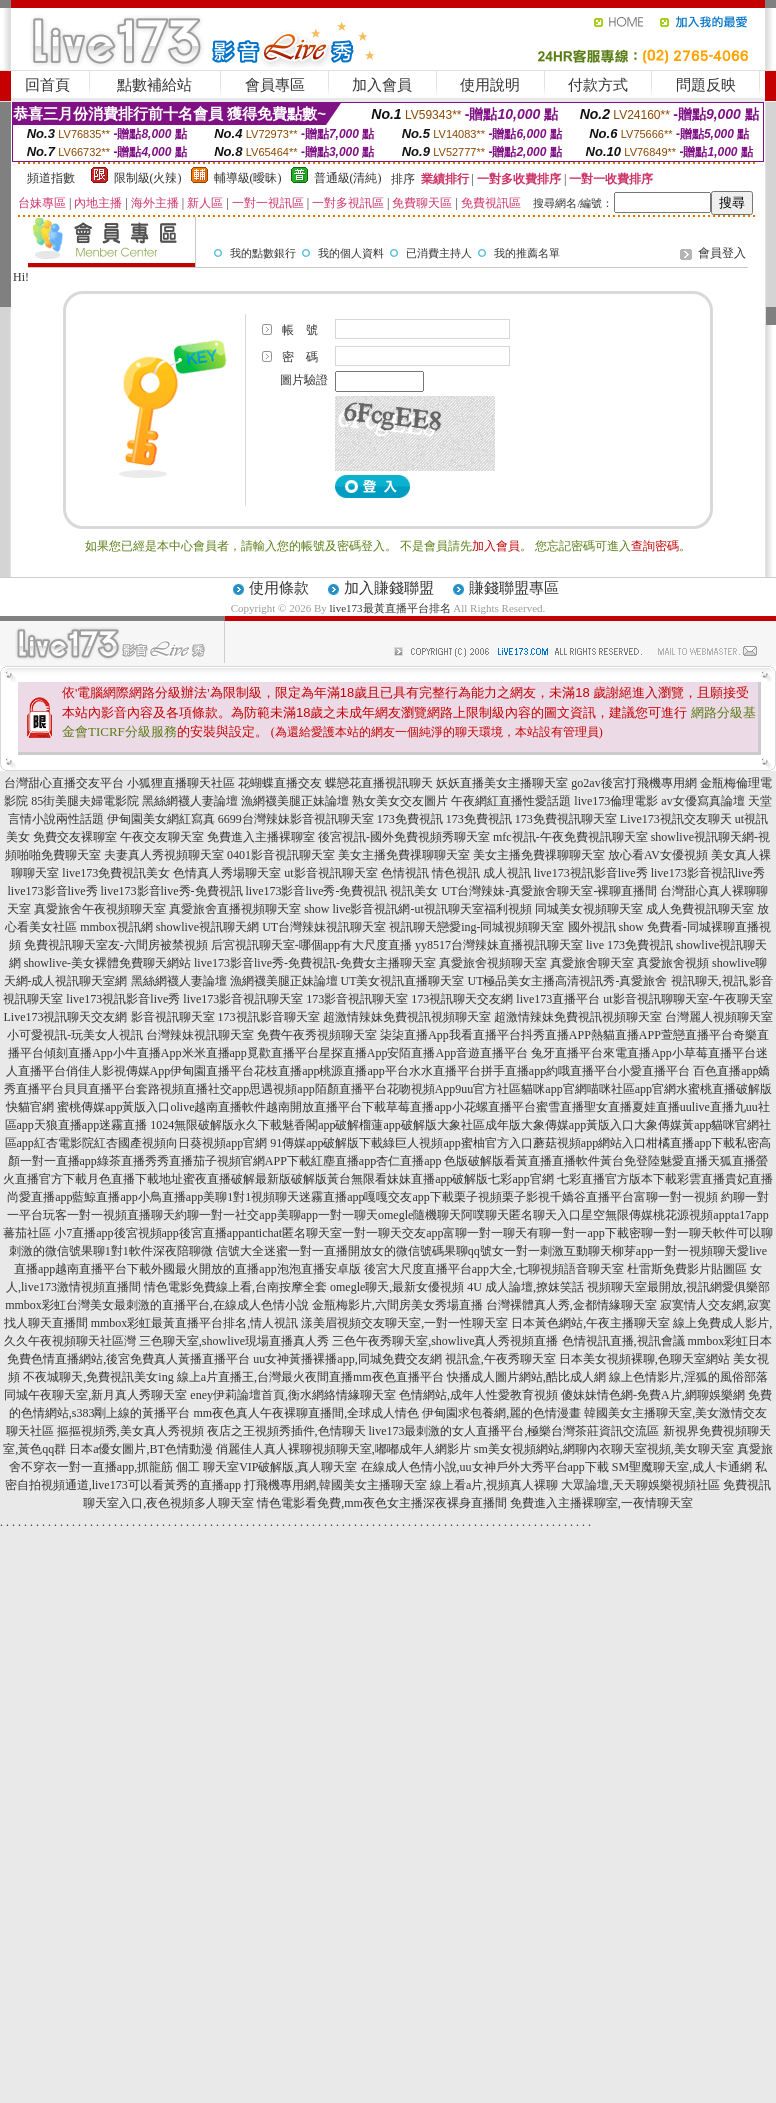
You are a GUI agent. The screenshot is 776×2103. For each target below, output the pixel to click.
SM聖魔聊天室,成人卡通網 (682, 1467)
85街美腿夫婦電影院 (85, 801)
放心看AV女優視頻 (658, 855)
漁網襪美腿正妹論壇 (295, 801)
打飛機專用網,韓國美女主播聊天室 (335, 1485)
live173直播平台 (558, 999)
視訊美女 (414, 891)
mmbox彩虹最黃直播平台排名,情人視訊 (195, 1323)
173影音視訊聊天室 (357, 999)
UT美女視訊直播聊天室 (403, 981)
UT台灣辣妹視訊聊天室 (324, 927)
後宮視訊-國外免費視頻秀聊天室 (404, 837)
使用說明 (490, 85)
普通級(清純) (348, 178)
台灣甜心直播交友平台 (64, 783)
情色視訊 (456, 873)
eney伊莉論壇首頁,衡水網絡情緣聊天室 (293, 1395)
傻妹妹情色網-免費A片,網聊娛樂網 (653, 1395)
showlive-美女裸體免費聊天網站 (107, 963)
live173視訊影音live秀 (591, 873)
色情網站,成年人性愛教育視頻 (478, 1395)
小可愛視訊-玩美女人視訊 (75, 1035)
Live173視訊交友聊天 (676, 819)
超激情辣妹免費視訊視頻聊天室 (407, 1017)
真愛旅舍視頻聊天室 (493, 963)
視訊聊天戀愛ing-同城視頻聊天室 (476, 927)
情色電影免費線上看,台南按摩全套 (235, 1287)
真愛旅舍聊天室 (592, 963)
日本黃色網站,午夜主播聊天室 (590, 1323)
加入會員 (382, 85)
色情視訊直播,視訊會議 (623, 1341)
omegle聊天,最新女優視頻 (397, 1287)
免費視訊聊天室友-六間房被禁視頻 (116, 945)
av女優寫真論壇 (702, 801)
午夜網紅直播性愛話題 (511, 801)
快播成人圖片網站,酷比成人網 (526, 1377)
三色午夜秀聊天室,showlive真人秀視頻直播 (445, 1341)
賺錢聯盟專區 (514, 588)
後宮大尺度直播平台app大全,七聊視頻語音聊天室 (494, 1269)
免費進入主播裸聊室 (261, 837)
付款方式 (598, 85)
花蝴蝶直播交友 (280, 783)
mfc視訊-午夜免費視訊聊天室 (570, 837)
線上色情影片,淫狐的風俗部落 (688, 1377)
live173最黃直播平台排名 (390, 608)
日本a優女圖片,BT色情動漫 (141, 1449)
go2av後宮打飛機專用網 (633, 783)
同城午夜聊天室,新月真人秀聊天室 (95, 1395)
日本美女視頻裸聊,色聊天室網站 (644, 1359)
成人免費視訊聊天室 (700, 909)
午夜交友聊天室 (162, 837)
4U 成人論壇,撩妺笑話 (525, 1287)
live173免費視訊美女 (116, 873)
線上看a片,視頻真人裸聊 (494, 1485)
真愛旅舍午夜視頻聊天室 (100, 909)
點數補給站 (154, 85)
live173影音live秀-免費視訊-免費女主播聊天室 (315, 963)
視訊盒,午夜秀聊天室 (500, 1359)
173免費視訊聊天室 (566, 819)
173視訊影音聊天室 (269, 1017)
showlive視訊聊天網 (207, 927)
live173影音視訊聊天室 (243, 999)
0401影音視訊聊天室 (281, 855)
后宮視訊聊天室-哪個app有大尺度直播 (311, 945)
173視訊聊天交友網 (462, 999)
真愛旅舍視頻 (673, 963)
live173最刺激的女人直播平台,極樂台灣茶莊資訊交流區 (514, 1431)
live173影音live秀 (53, 891)
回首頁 (47, 85)
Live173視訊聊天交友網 (66, 1017)
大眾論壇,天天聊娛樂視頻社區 (640, 1485)
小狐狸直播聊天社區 (181, 783)
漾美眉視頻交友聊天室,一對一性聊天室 (404, 1323)
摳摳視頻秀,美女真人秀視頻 (130, 1431)
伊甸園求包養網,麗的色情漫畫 (501, 1413)
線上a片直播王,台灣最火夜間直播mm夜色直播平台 (310, 1377)
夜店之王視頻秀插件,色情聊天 (286, 1431)
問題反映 (706, 85)
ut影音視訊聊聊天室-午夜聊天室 (687, 999)
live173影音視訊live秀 (708, 873)
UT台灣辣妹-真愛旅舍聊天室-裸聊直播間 (549, 891)
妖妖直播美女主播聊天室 (502, 783)
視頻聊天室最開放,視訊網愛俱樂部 (678, 1287)
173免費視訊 (410, 819)
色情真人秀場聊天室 (227, 873)
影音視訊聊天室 (173, 1017)
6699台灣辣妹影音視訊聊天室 (296, 819)
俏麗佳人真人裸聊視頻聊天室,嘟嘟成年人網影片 (343, 1449)
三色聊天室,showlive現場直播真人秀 (234, 1341)
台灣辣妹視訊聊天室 (200, 1035)
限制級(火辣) (148, 178)
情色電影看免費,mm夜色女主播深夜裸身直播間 (382, 1503)
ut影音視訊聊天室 (330, 873)
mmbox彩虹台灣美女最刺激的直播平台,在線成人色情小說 (157, 1305)
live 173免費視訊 (629, 945)
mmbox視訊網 (116, 927)
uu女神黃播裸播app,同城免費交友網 (347, 1359)
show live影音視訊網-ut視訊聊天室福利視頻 (418, 909)
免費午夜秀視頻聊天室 (317, 1035)
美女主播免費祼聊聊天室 (404, 855)
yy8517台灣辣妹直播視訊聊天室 (499, 945)
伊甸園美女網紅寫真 (161, 819)
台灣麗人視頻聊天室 (719, 1017)
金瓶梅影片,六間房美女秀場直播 (397, 1305)
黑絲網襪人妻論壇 (190, 801)
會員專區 (275, 85)
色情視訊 (405, 873)
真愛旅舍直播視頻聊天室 (235, 909)
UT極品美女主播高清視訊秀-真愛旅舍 (568, 981)
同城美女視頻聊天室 (589, 909)
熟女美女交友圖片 (400, 801)
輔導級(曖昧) (248, 178)
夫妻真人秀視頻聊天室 (164, 855)
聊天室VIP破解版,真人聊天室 (280, 1467)
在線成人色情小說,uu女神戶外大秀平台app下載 (485, 1467)
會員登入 (722, 253)
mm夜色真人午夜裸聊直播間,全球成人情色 (307, 1413)
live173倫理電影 (616, 801)
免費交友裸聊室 (75, 837)
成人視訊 (507, 873)
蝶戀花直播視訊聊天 (379, 783)
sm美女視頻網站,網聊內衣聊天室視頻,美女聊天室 (604, 1449)
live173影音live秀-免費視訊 (172, 891)
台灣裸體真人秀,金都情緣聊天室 (571, 1305)
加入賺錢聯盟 (389, 588)
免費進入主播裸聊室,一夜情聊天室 (601, 1503)
